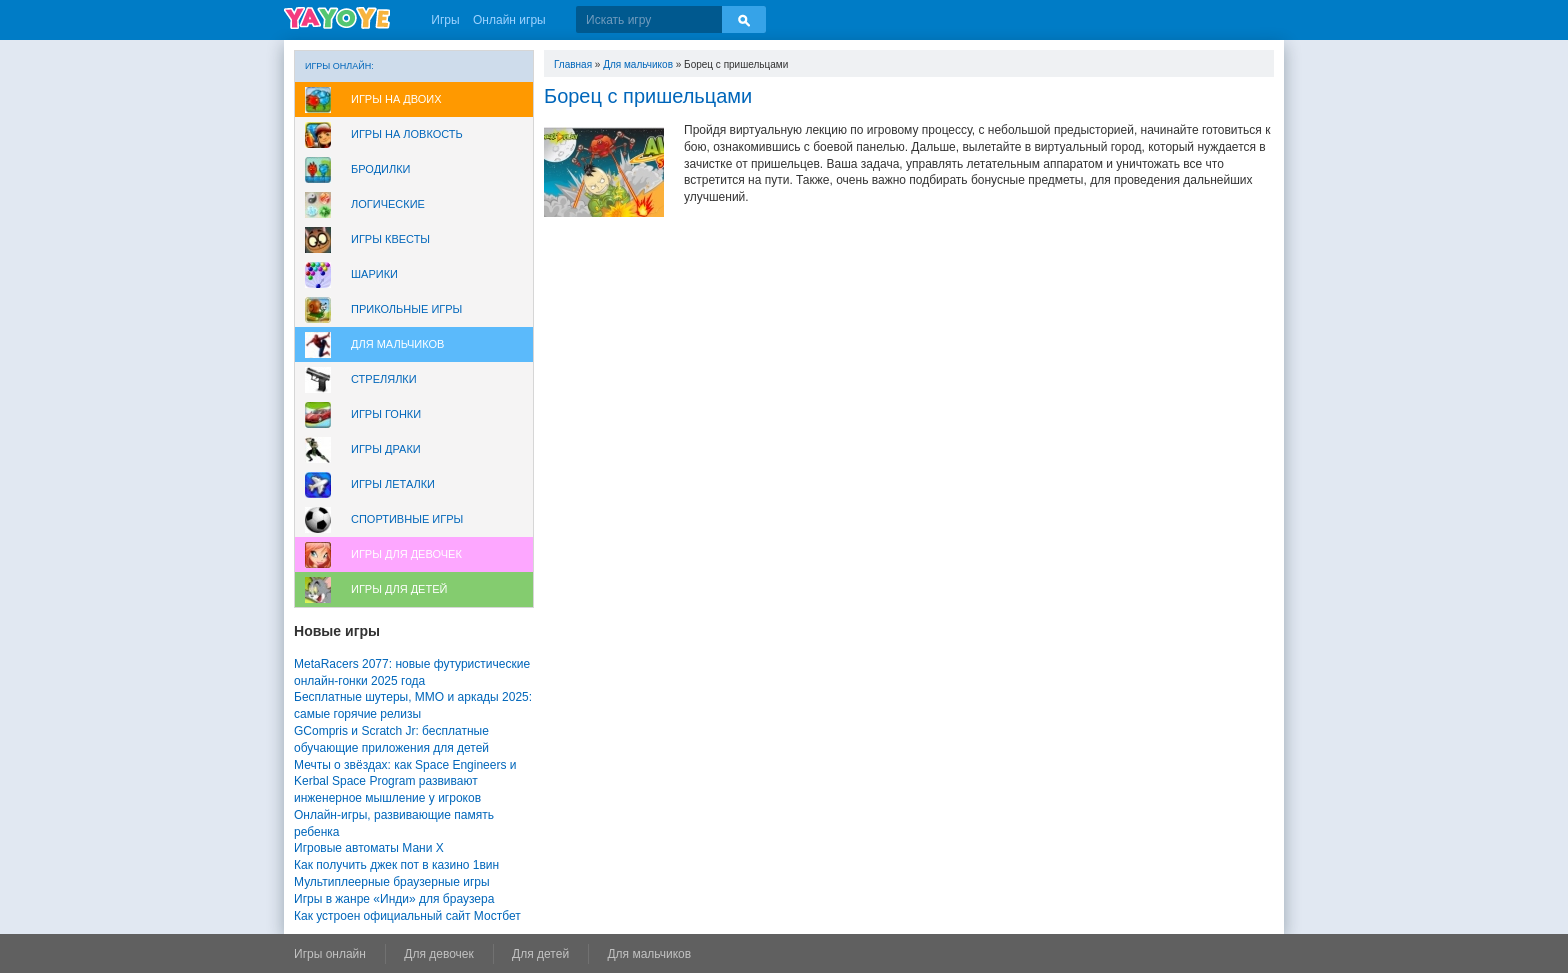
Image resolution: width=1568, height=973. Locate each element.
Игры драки (386, 449)
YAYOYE (337, 18)
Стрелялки (384, 379)
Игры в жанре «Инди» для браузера (394, 899)
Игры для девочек (406, 554)
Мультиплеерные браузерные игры (392, 882)
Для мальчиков (397, 344)
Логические (388, 204)
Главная (573, 64)
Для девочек (438, 954)
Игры (445, 20)
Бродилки (381, 169)
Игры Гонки (386, 414)
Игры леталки (393, 484)
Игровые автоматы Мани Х (369, 848)
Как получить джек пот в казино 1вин (396, 865)
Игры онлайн (330, 954)
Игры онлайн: (339, 66)
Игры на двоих (396, 99)
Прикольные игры (406, 309)
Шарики (374, 274)
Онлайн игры (509, 20)
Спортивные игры (407, 519)
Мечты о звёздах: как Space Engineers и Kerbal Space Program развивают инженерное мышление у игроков (405, 782)
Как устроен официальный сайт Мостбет (407, 916)
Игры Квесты (390, 239)
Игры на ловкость (407, 134)
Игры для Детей (399, 589)
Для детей (540, 954)
